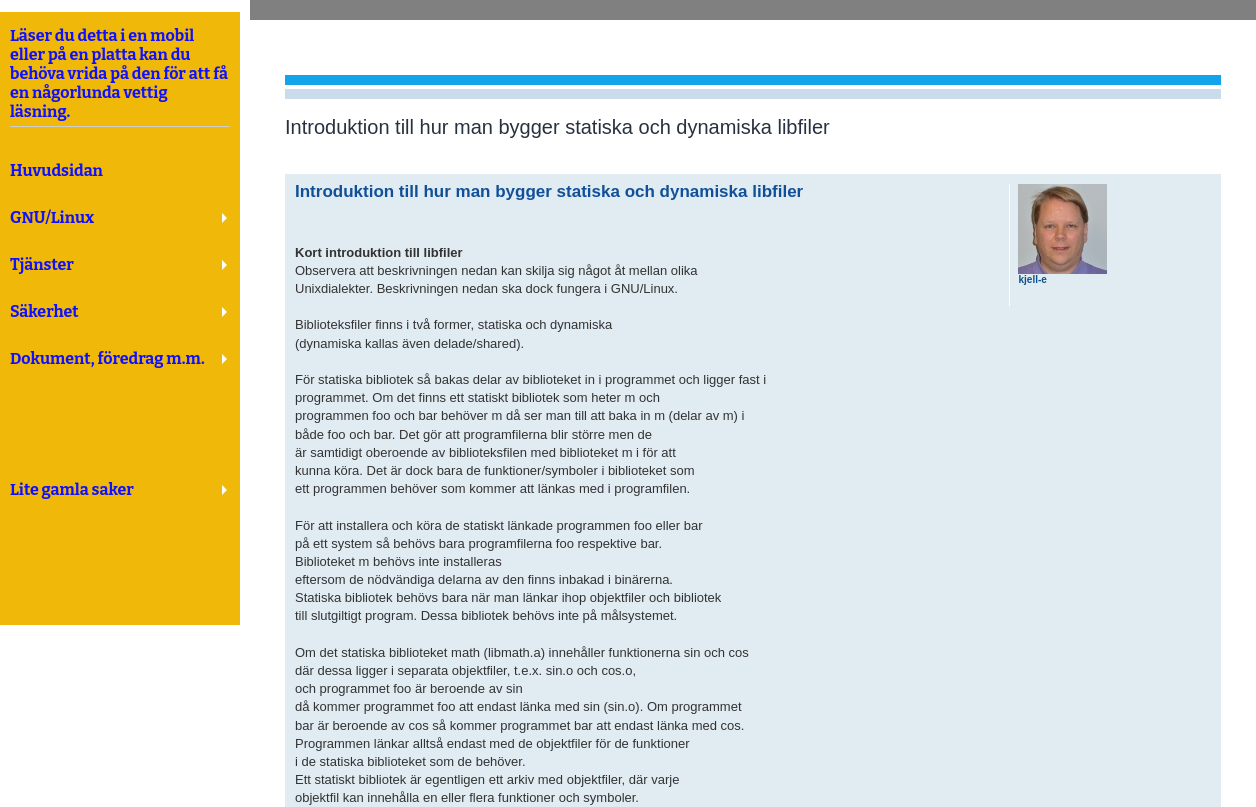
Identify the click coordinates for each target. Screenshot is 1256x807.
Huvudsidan (56, 170)
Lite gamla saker (72, 489)
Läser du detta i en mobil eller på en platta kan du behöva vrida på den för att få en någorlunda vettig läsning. (120, 77)
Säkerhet (44, 311)
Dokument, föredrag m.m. (107, 358)
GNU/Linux (52, 217)
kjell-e (1032, 279)
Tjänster (42, 264)
